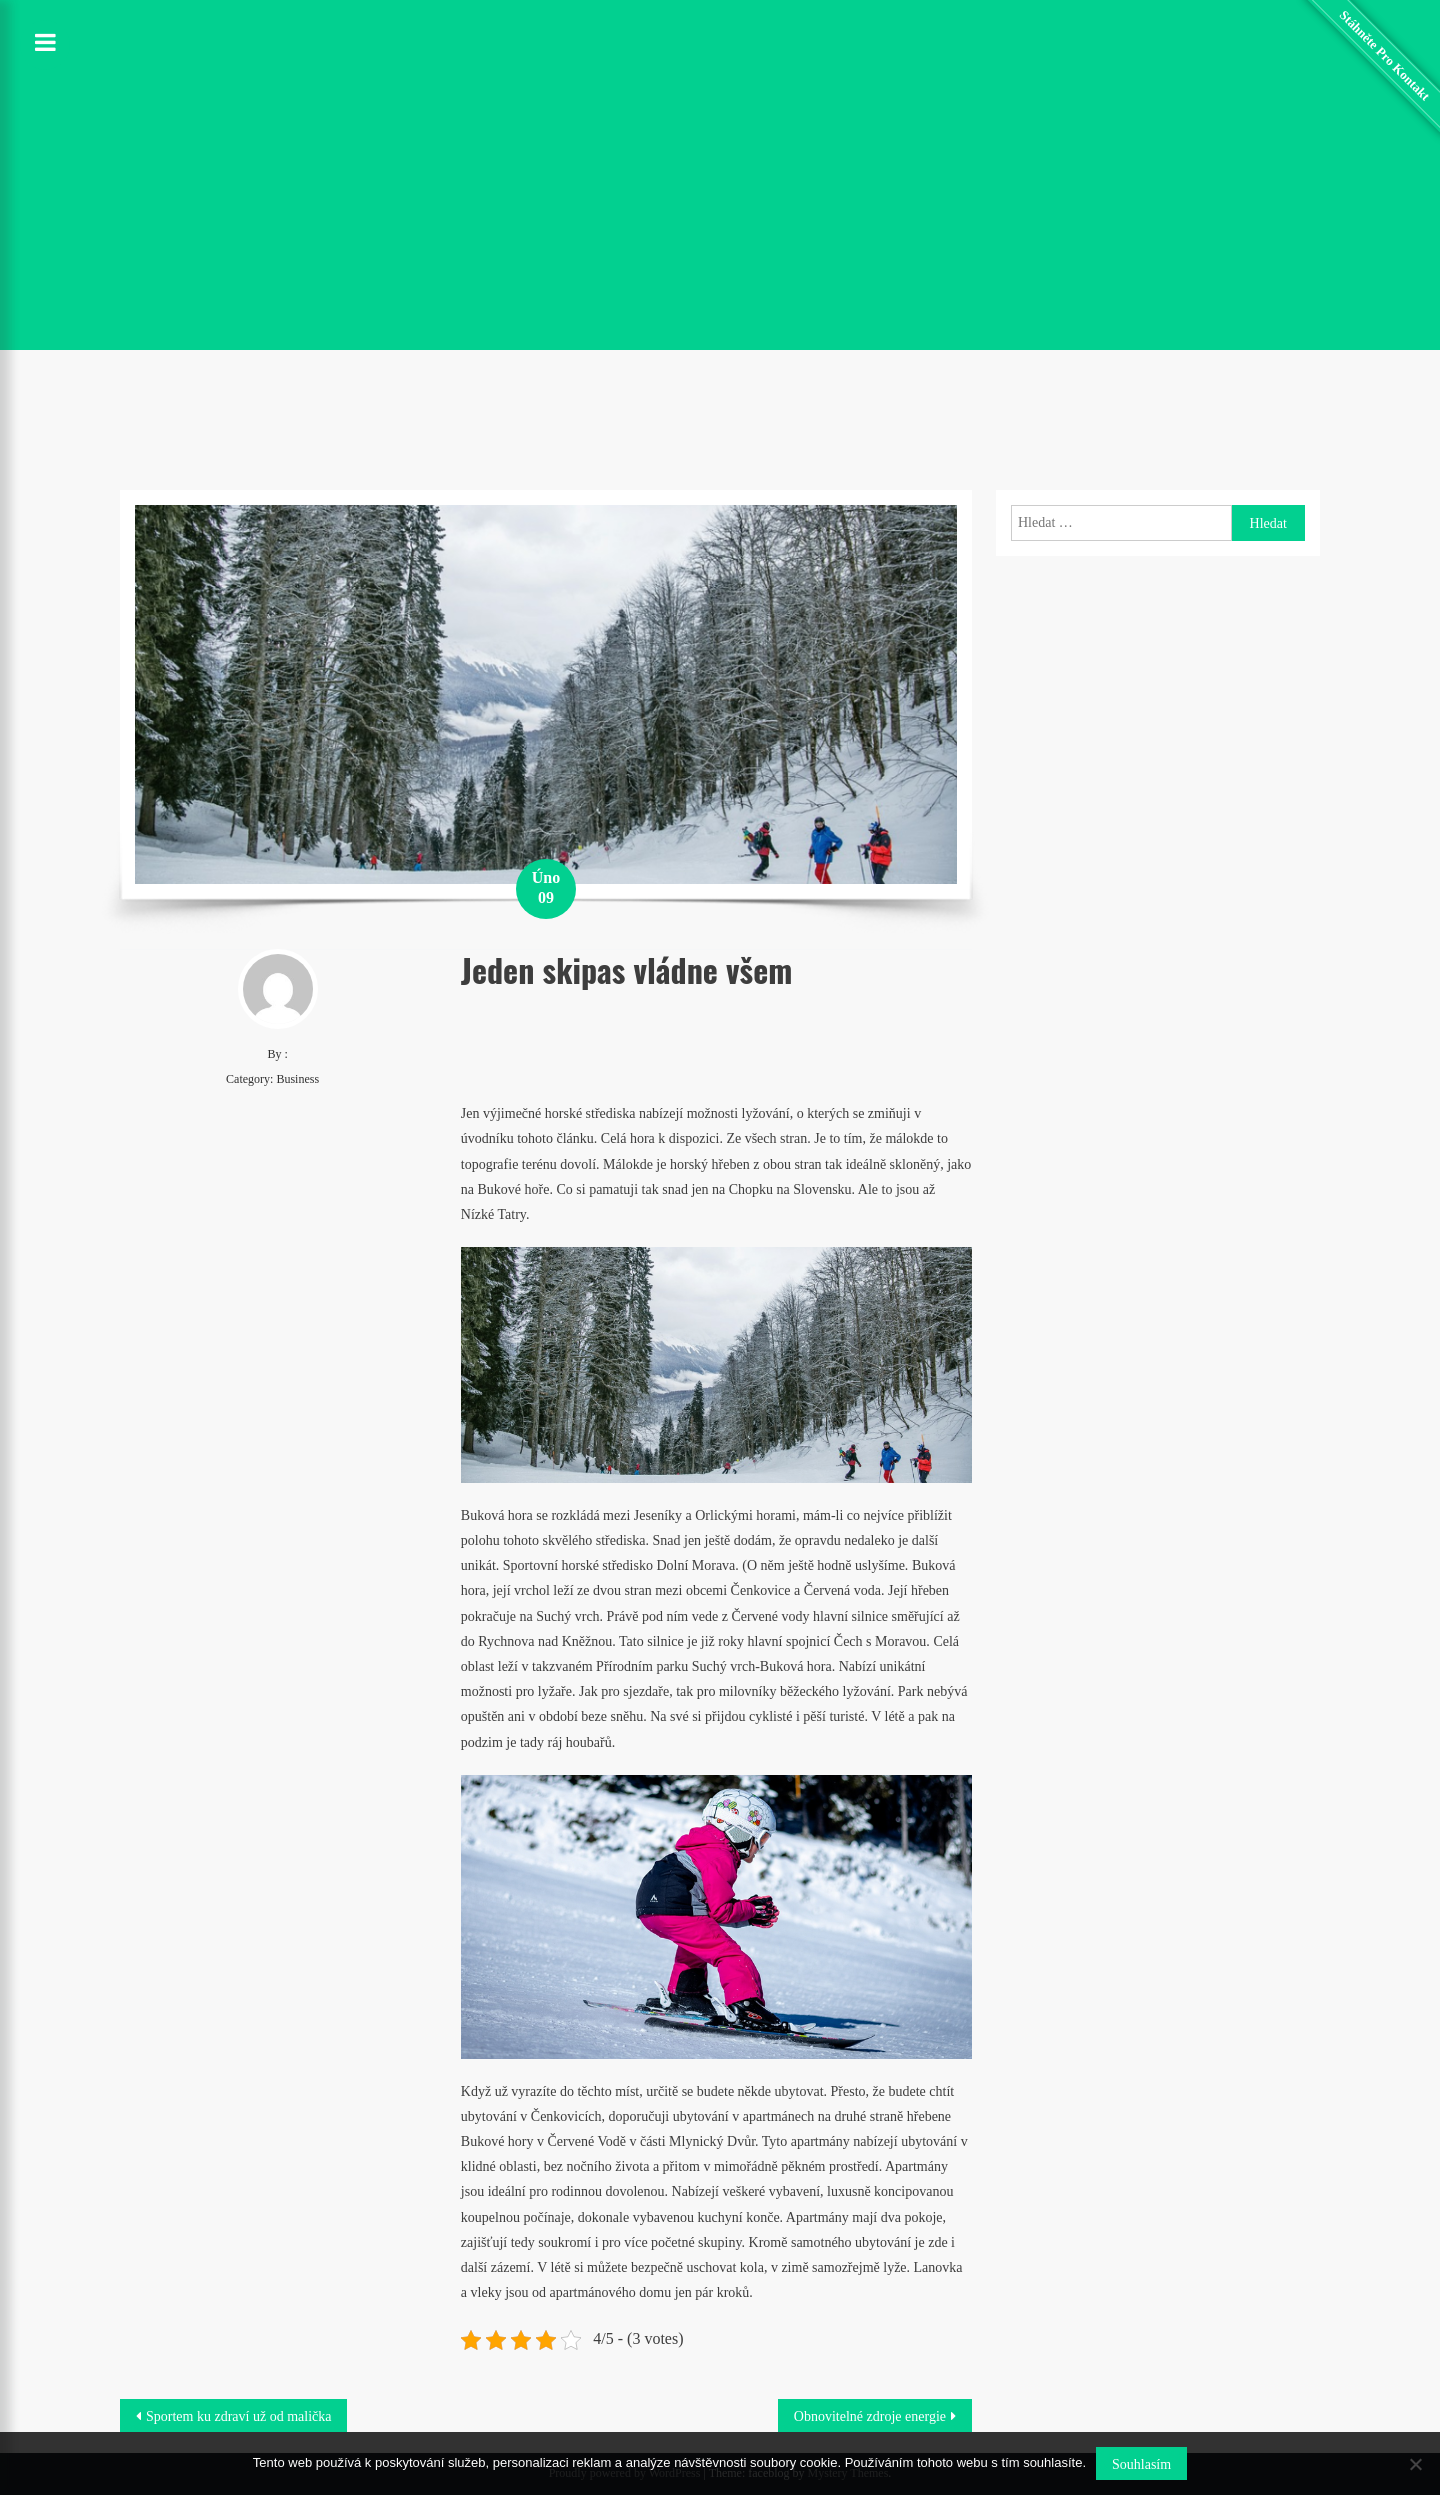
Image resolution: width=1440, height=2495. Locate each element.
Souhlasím (1141, 2464)
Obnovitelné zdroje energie (870, 2416)
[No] (1415, 2464)
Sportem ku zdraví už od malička (238, 2416)
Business (297, 1079)
